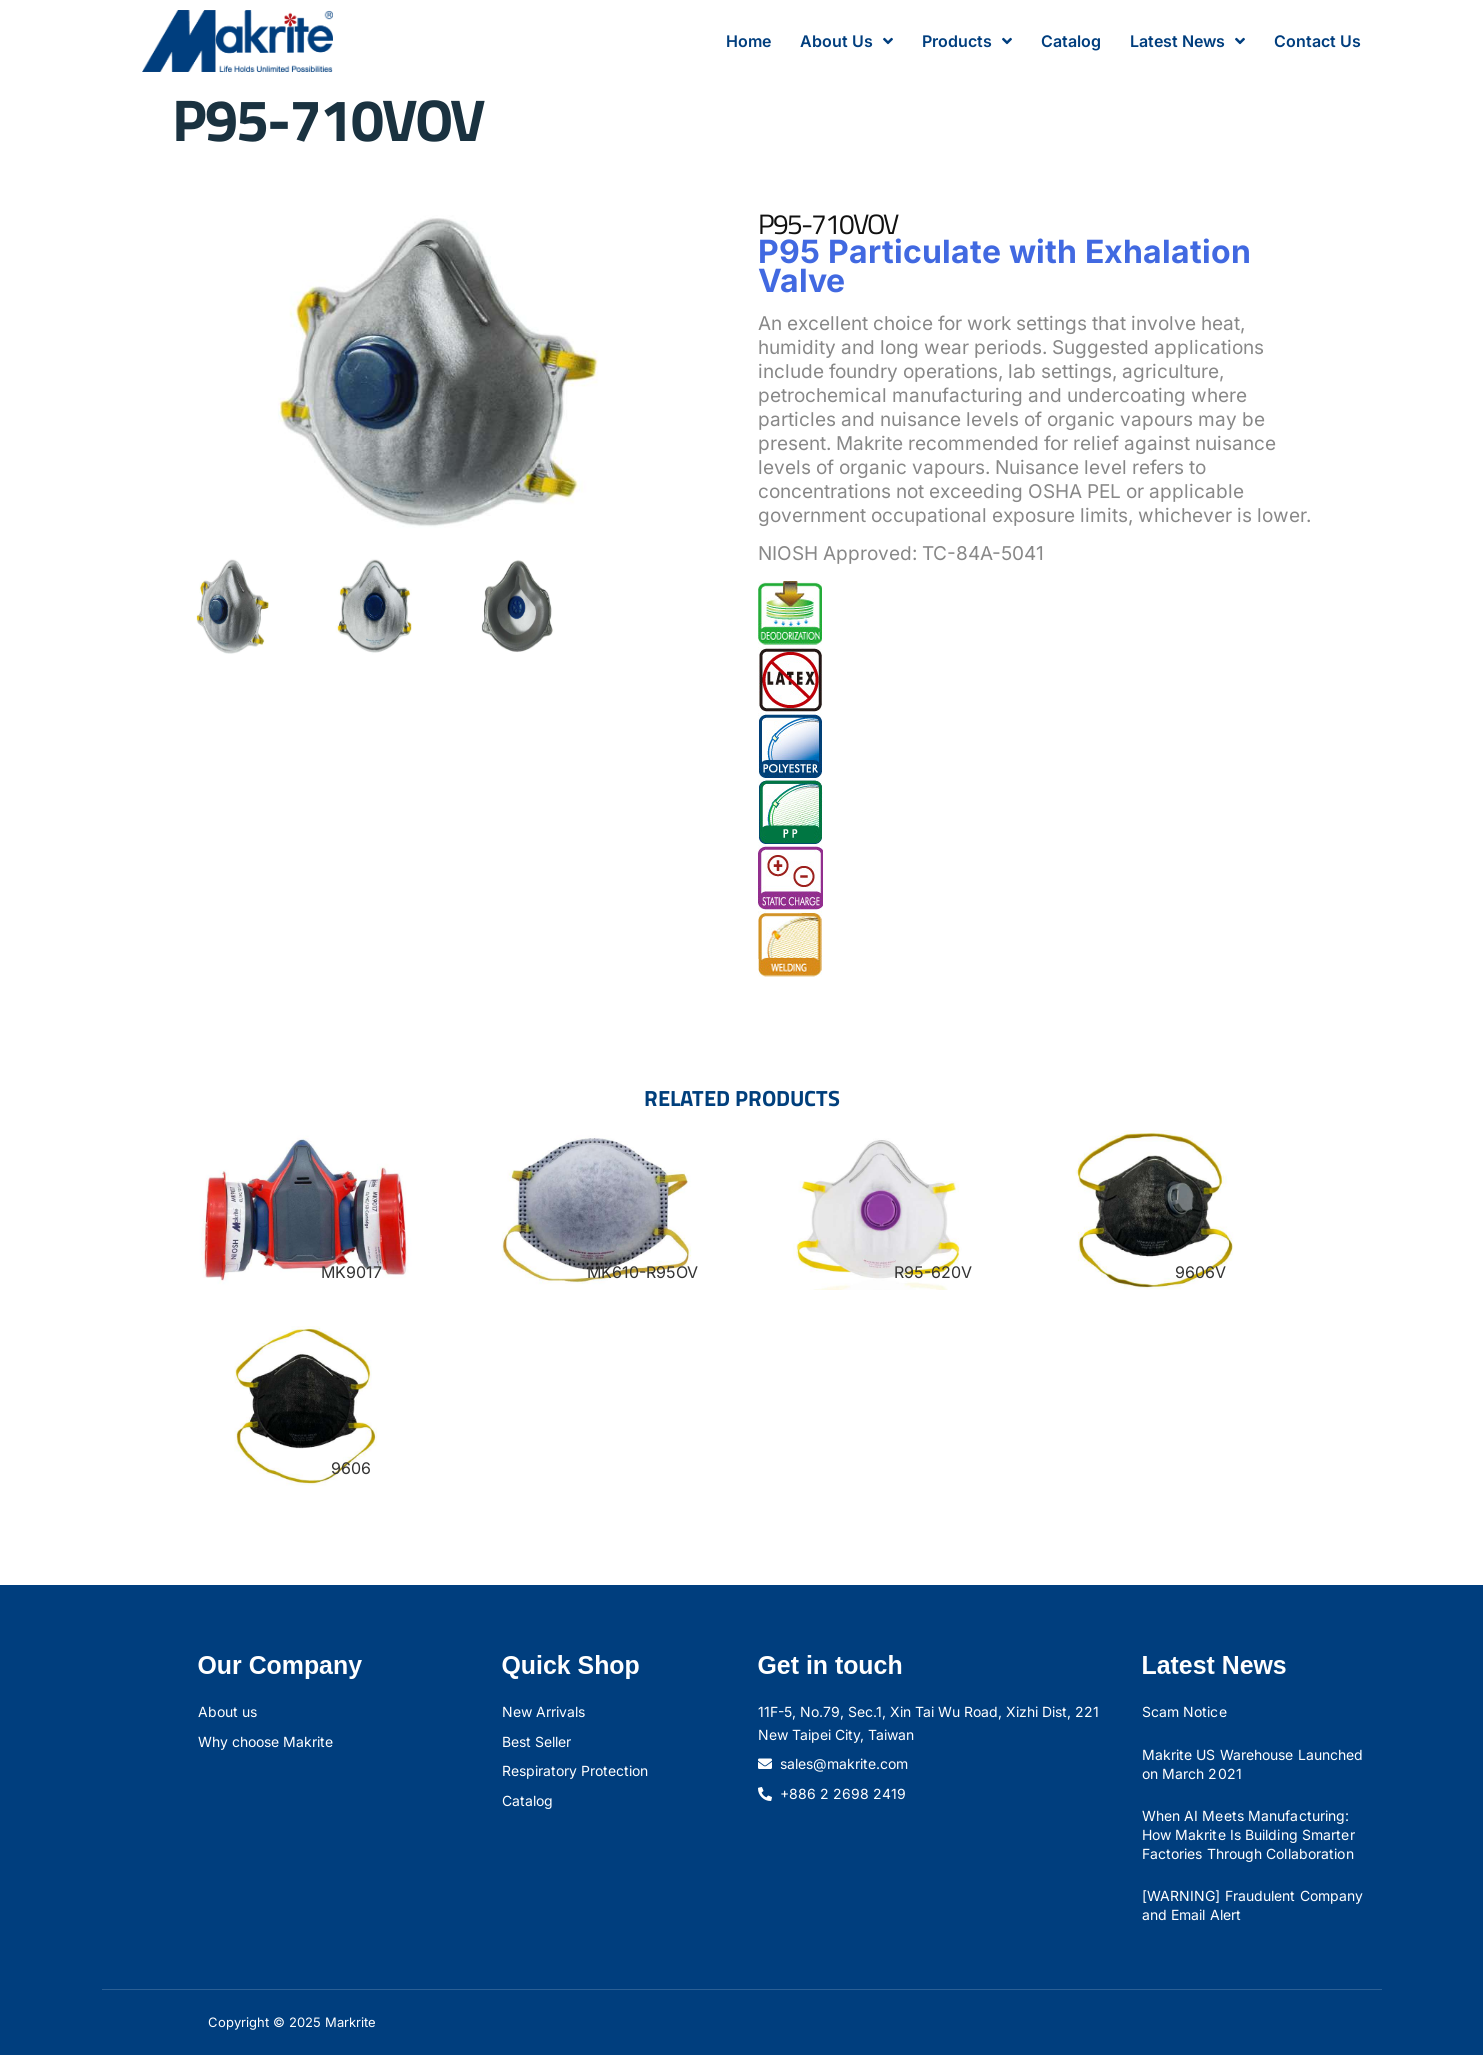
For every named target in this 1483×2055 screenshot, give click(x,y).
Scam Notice (1184, 1711)
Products (967, 41)
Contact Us (1317, 41)
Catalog (1071, 41)
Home (748, 41)
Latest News (1187, 41)
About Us (846, 41)
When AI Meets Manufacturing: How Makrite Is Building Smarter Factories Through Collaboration (1248, 1834)
